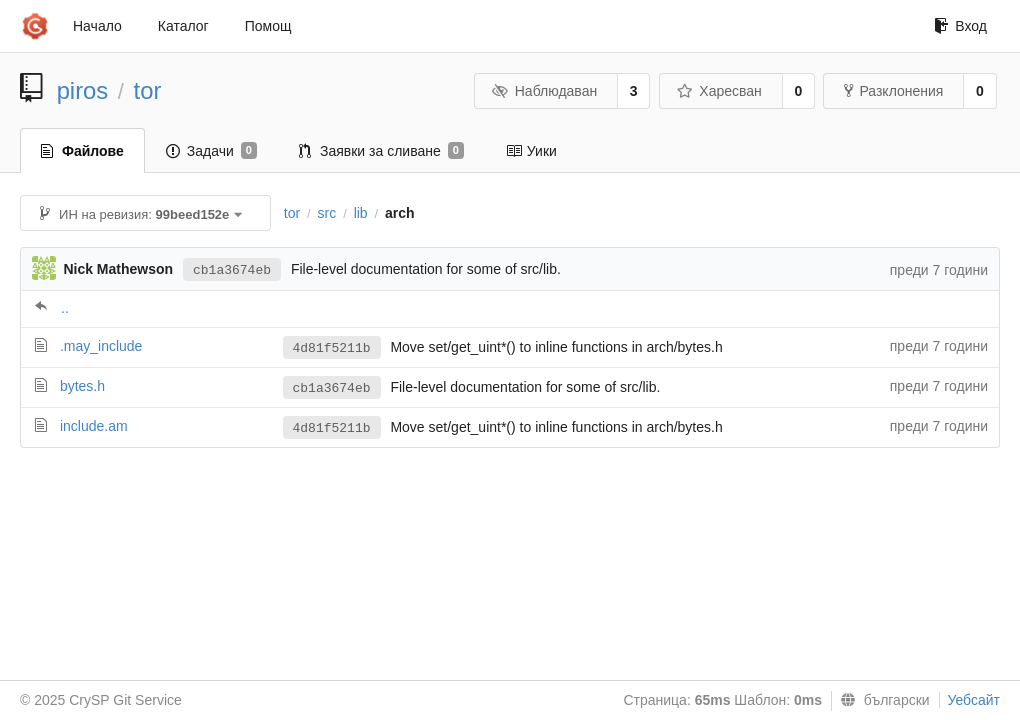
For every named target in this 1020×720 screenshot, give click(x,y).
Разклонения (893, 91)
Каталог (183, 26)
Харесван (719, 91)
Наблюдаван (544, 91)
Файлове (82, 151)
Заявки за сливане (381, 151)
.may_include (101, 346)
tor (148, 90)
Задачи (211, 151)
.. (65, 308)
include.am (94, 426)
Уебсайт (974, 700)
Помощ (268, 26)
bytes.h (82, 386)
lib (361, 213)
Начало (97, 26)
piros (83, 90)
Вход (960, 26)
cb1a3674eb (232, 270)
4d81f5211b (332, 348)
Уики (531, 151)
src (327, 213)
